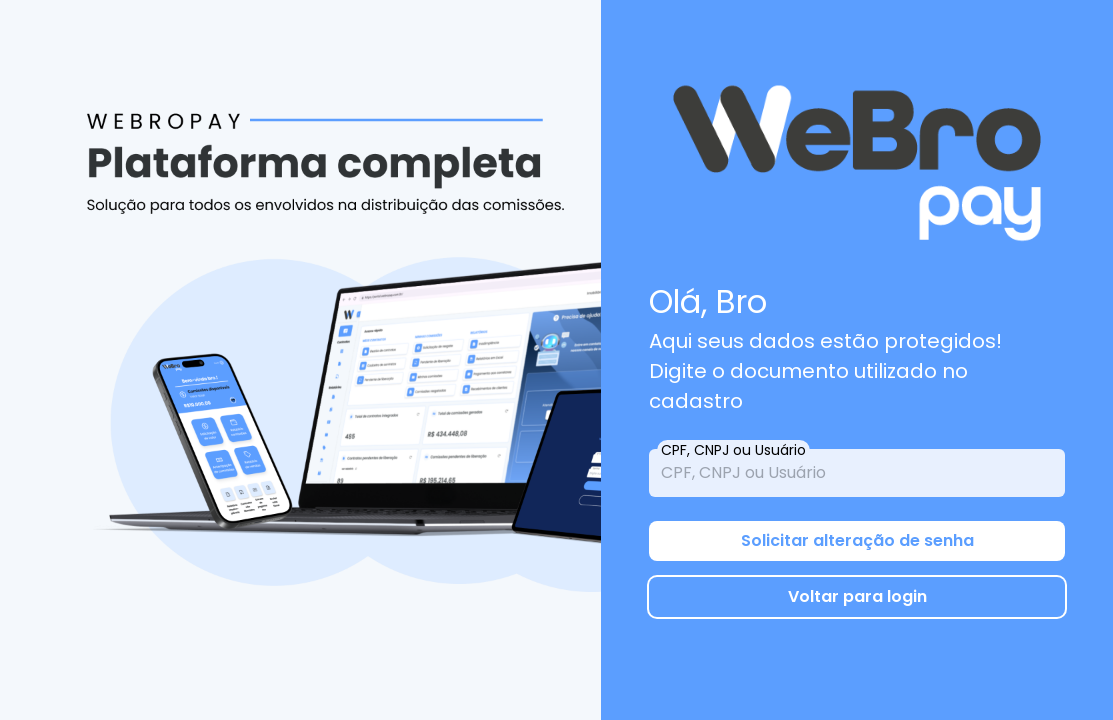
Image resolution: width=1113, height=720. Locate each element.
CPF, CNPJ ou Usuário (733, 450)
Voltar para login (857, 596)
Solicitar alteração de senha (857, 540)
